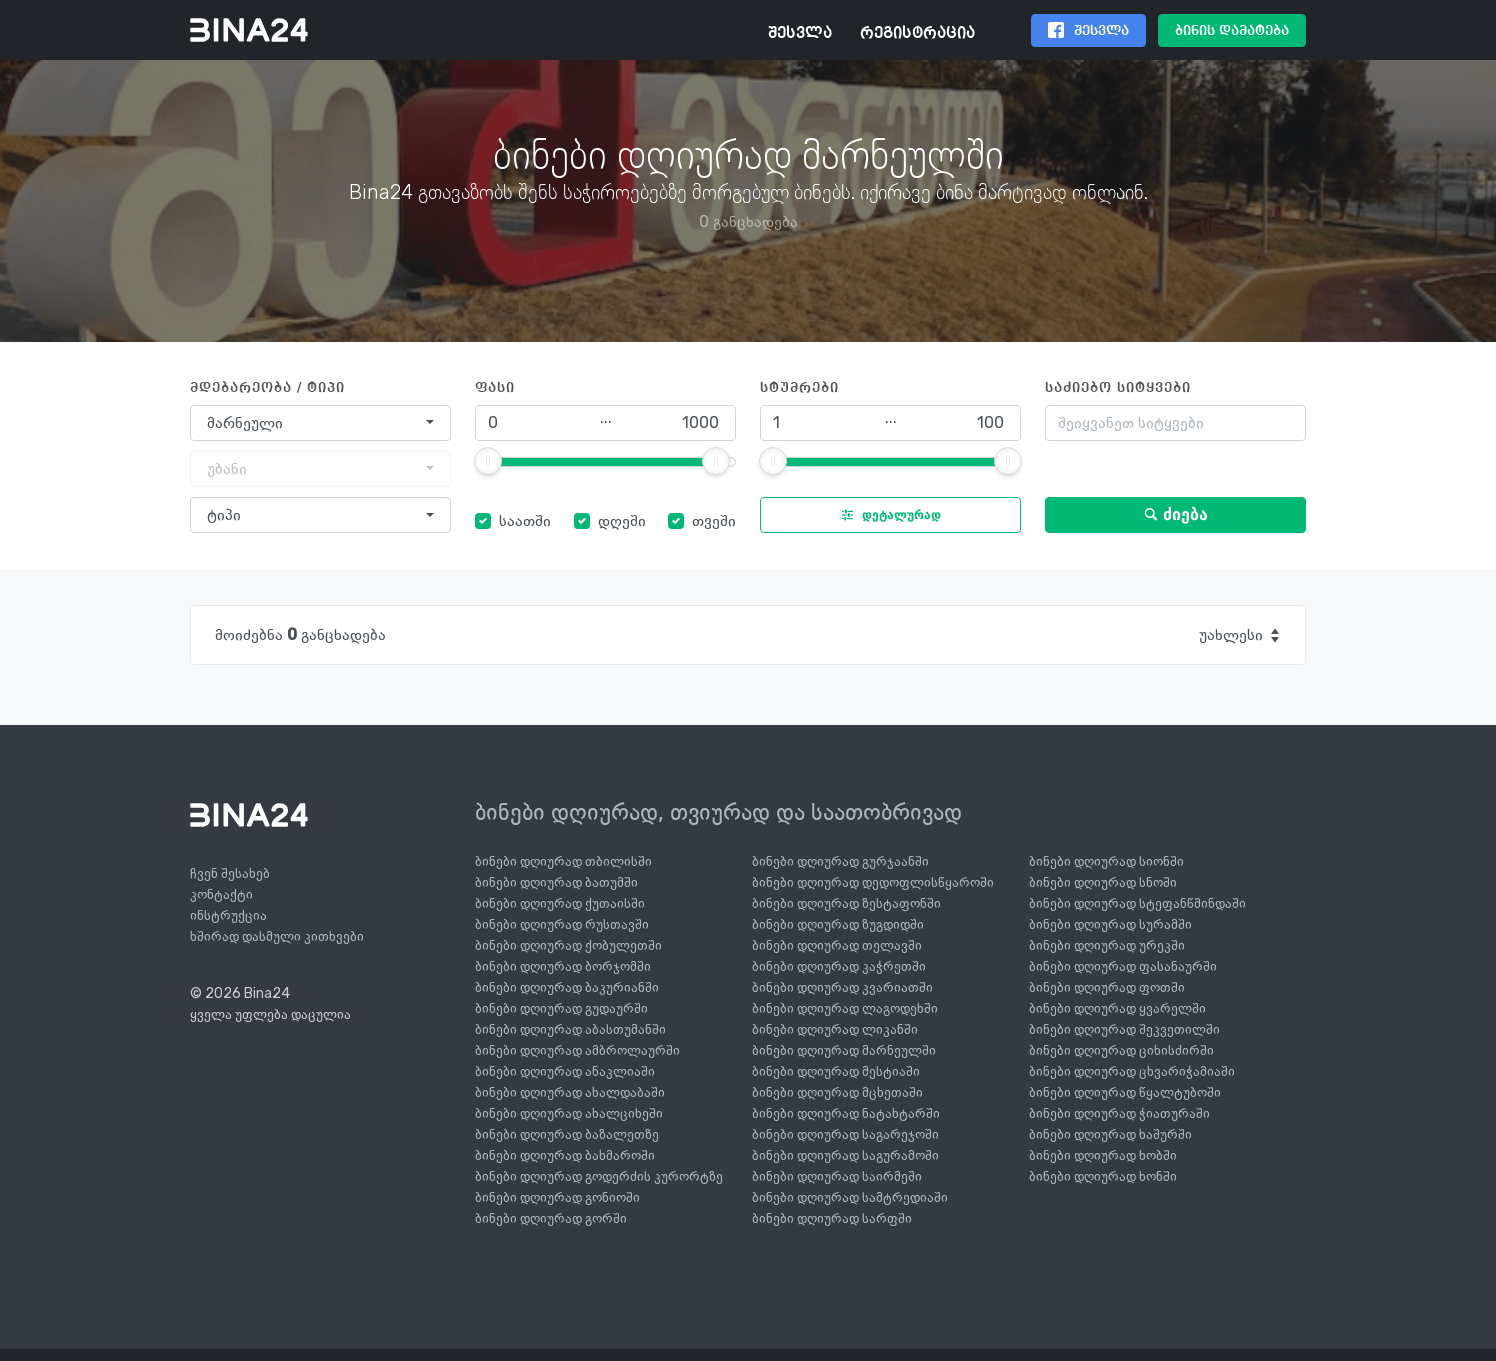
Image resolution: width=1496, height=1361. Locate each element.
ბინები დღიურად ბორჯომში (563, 966)
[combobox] (320, 423)
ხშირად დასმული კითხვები (277, 936)
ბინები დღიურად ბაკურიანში (567, 987)
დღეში (622, 520)
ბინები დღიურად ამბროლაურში (577, 1050)
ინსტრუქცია (228, 915)
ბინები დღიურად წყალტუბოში (1125, 1092)
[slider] (488, 461)
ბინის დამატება (1232, 31)
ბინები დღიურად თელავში (837, 945)
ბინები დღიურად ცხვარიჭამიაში (1132, 1071)
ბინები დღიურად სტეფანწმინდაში (1137, 903)
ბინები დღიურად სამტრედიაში (850, 1197)
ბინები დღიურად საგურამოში (845, 1155)
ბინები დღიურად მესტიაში (836, 1071)
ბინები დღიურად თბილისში (563, 861)
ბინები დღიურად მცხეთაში (837, 1092)
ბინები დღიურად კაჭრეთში (839, 966)
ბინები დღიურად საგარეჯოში (845, 1134)
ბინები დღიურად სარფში (832, 1218)
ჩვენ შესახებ (230, 873)
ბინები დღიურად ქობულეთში (568, 945)
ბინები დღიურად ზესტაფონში (846, 903)
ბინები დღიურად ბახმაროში (565, 1155)
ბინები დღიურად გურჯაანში (840, 861)
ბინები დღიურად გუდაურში (561, 1008)
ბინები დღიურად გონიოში (557, 1197)
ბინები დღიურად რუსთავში (562, 924)
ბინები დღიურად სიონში (1106, 861)
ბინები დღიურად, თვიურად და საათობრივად (718, 812)
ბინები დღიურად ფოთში (1107, 987)
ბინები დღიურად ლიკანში (835, 1029)
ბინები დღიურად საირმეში (837, 1176)
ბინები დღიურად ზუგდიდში (838, 924)
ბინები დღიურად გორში (551, 1218)
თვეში (714, 520)
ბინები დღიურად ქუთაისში (560, 903)
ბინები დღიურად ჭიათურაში (1119, 1113)
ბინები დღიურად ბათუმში (556, 882)
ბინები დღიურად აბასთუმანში (570, 1029)
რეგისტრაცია (917, 34)
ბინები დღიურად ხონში (1103, 1176)
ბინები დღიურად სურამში (1110, 924)
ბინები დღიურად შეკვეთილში (1124, 1029)
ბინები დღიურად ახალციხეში (569, 1113)
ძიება (1175, 514)
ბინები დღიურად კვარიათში (842, 987)
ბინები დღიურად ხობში (1103, 1155)
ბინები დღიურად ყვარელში (1117, 1008)
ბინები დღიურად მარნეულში (844, 1050)
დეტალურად (886, 515)
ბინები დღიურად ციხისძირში (1121, 1050)
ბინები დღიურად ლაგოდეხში (845, 1008)
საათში (525, 520)
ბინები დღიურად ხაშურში (1110, 1134)
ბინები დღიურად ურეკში (1107, 945)
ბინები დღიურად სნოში (1103, 882)
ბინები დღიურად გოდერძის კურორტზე (599, 1176)
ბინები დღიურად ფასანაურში (1123, 966)
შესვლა (800, 34)
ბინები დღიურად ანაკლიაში (565, 1071)
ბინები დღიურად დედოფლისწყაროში (873, 882)
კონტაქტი (221, 894)
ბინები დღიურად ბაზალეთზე (567, 1134)
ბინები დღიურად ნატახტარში (846, 1113)
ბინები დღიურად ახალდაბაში (570, 1092)
